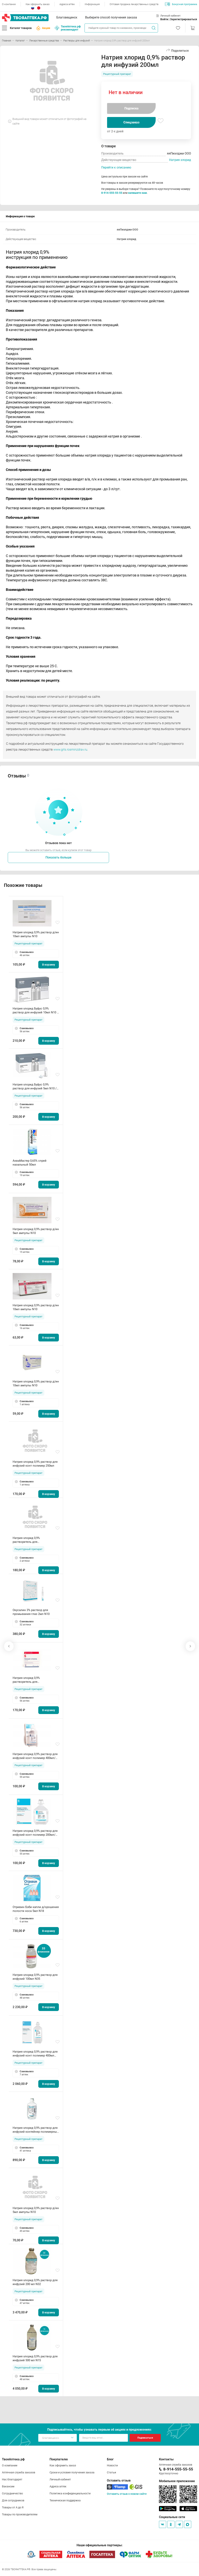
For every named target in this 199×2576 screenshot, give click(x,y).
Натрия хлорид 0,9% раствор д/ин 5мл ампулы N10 (36, 1231)
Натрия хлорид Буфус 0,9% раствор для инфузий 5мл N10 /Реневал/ (35, 1086)
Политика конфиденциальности (70, 2493)
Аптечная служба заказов (18, 2472)
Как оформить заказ (38, 4)
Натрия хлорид (180, 160)
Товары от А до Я (13, 2507)
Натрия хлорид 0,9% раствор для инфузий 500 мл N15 (35, 2358)
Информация (92, 4)
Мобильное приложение (177, 2481)
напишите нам (137, 192)
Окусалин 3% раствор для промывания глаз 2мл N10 (31, 1612)
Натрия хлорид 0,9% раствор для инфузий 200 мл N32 (35, 2282)
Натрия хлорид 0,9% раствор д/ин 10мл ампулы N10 (36, 934)
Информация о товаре (20, 216)
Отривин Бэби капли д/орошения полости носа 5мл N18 (36, 1909)
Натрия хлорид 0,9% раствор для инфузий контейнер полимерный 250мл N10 (36, 2130)
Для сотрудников (13, 2500)
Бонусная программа (181, 4)
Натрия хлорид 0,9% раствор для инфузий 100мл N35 (35, 1976)
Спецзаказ (131, 122)
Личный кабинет (60, 2479)
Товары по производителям (19, 2514)
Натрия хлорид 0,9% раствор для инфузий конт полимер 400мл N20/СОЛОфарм (35, 2053)
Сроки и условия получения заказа (72, 2472)
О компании (9, 4)
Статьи (111, 2472)
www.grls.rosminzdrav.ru (70, 749)
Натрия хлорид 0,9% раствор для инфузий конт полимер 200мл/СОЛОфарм (35, 1833)
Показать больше (58, 857)
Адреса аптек (67, 4)
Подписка (131, 108)
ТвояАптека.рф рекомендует (68, 28)
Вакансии (8, 2486)
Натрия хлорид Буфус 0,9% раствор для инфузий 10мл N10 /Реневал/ (35, 1010)
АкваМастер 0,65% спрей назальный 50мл (29, 1162)
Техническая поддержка (65, 2500)
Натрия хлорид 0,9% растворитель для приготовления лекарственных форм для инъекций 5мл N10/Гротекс (34, 1680)
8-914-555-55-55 (111, 192)
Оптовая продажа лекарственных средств (134, 4)
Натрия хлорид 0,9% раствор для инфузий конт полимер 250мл (35, 1463)
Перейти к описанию (116, 167)
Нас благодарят (12, 2479)
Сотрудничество (12, 2493)
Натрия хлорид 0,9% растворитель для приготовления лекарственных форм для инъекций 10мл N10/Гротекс (34, 1540)
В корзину (48, 964)
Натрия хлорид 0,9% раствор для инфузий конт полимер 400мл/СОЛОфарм (35, 1756)
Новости (112, 2465)
